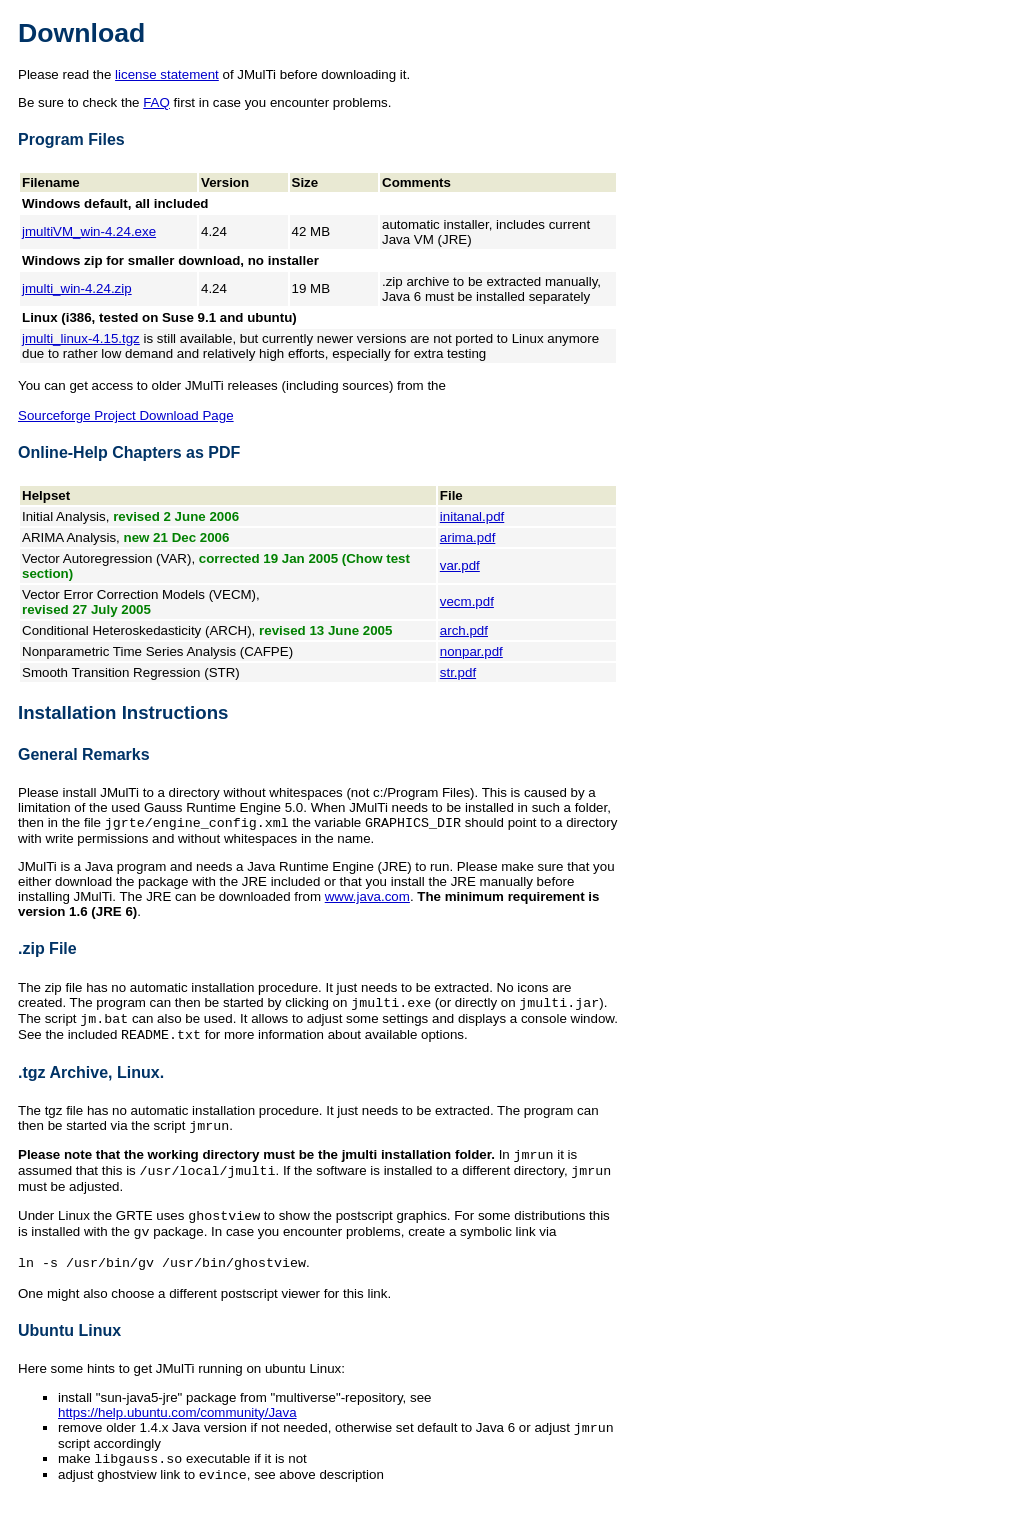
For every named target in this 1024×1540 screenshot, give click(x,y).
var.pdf (460, 565)
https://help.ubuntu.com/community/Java (177, 1432)
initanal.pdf (472, 516)
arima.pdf (468, 537)
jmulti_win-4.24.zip (77, 288)
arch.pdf (464, 630)
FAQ (156, 102)
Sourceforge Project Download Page (126, 415)
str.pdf (458, 672)
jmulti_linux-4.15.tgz (81, 338)
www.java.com (367, 898)
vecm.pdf (467, 601)
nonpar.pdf (471, 651)
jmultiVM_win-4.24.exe (89, 231)
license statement (167, 74)
